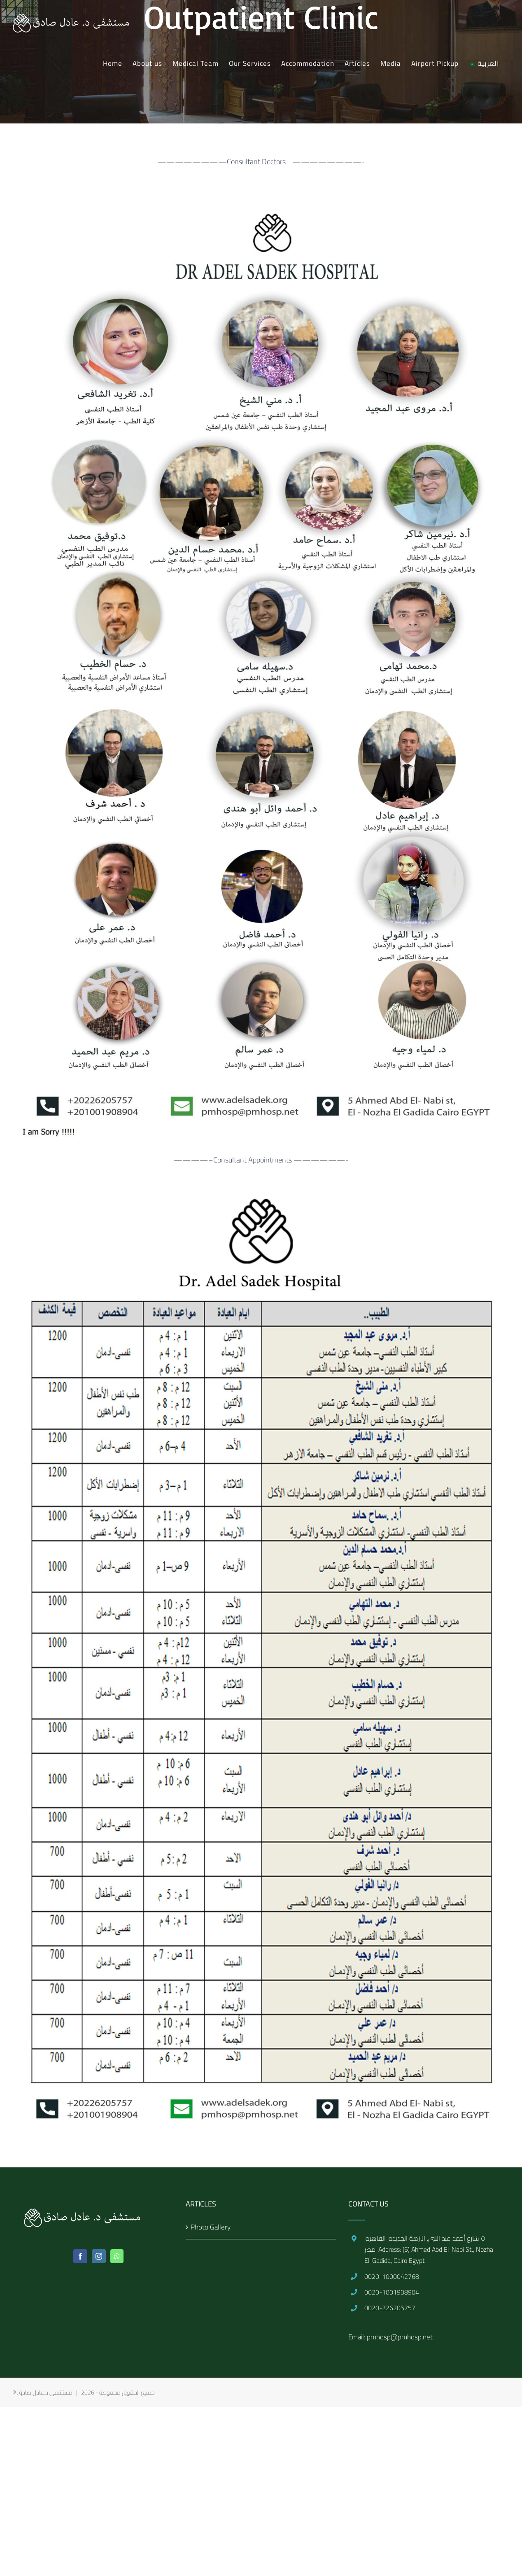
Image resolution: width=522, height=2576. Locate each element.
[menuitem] (112, 63)
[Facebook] (80, 2256)
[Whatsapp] (117, 2256)
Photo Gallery (211, 2227)
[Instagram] (99, 2256)
